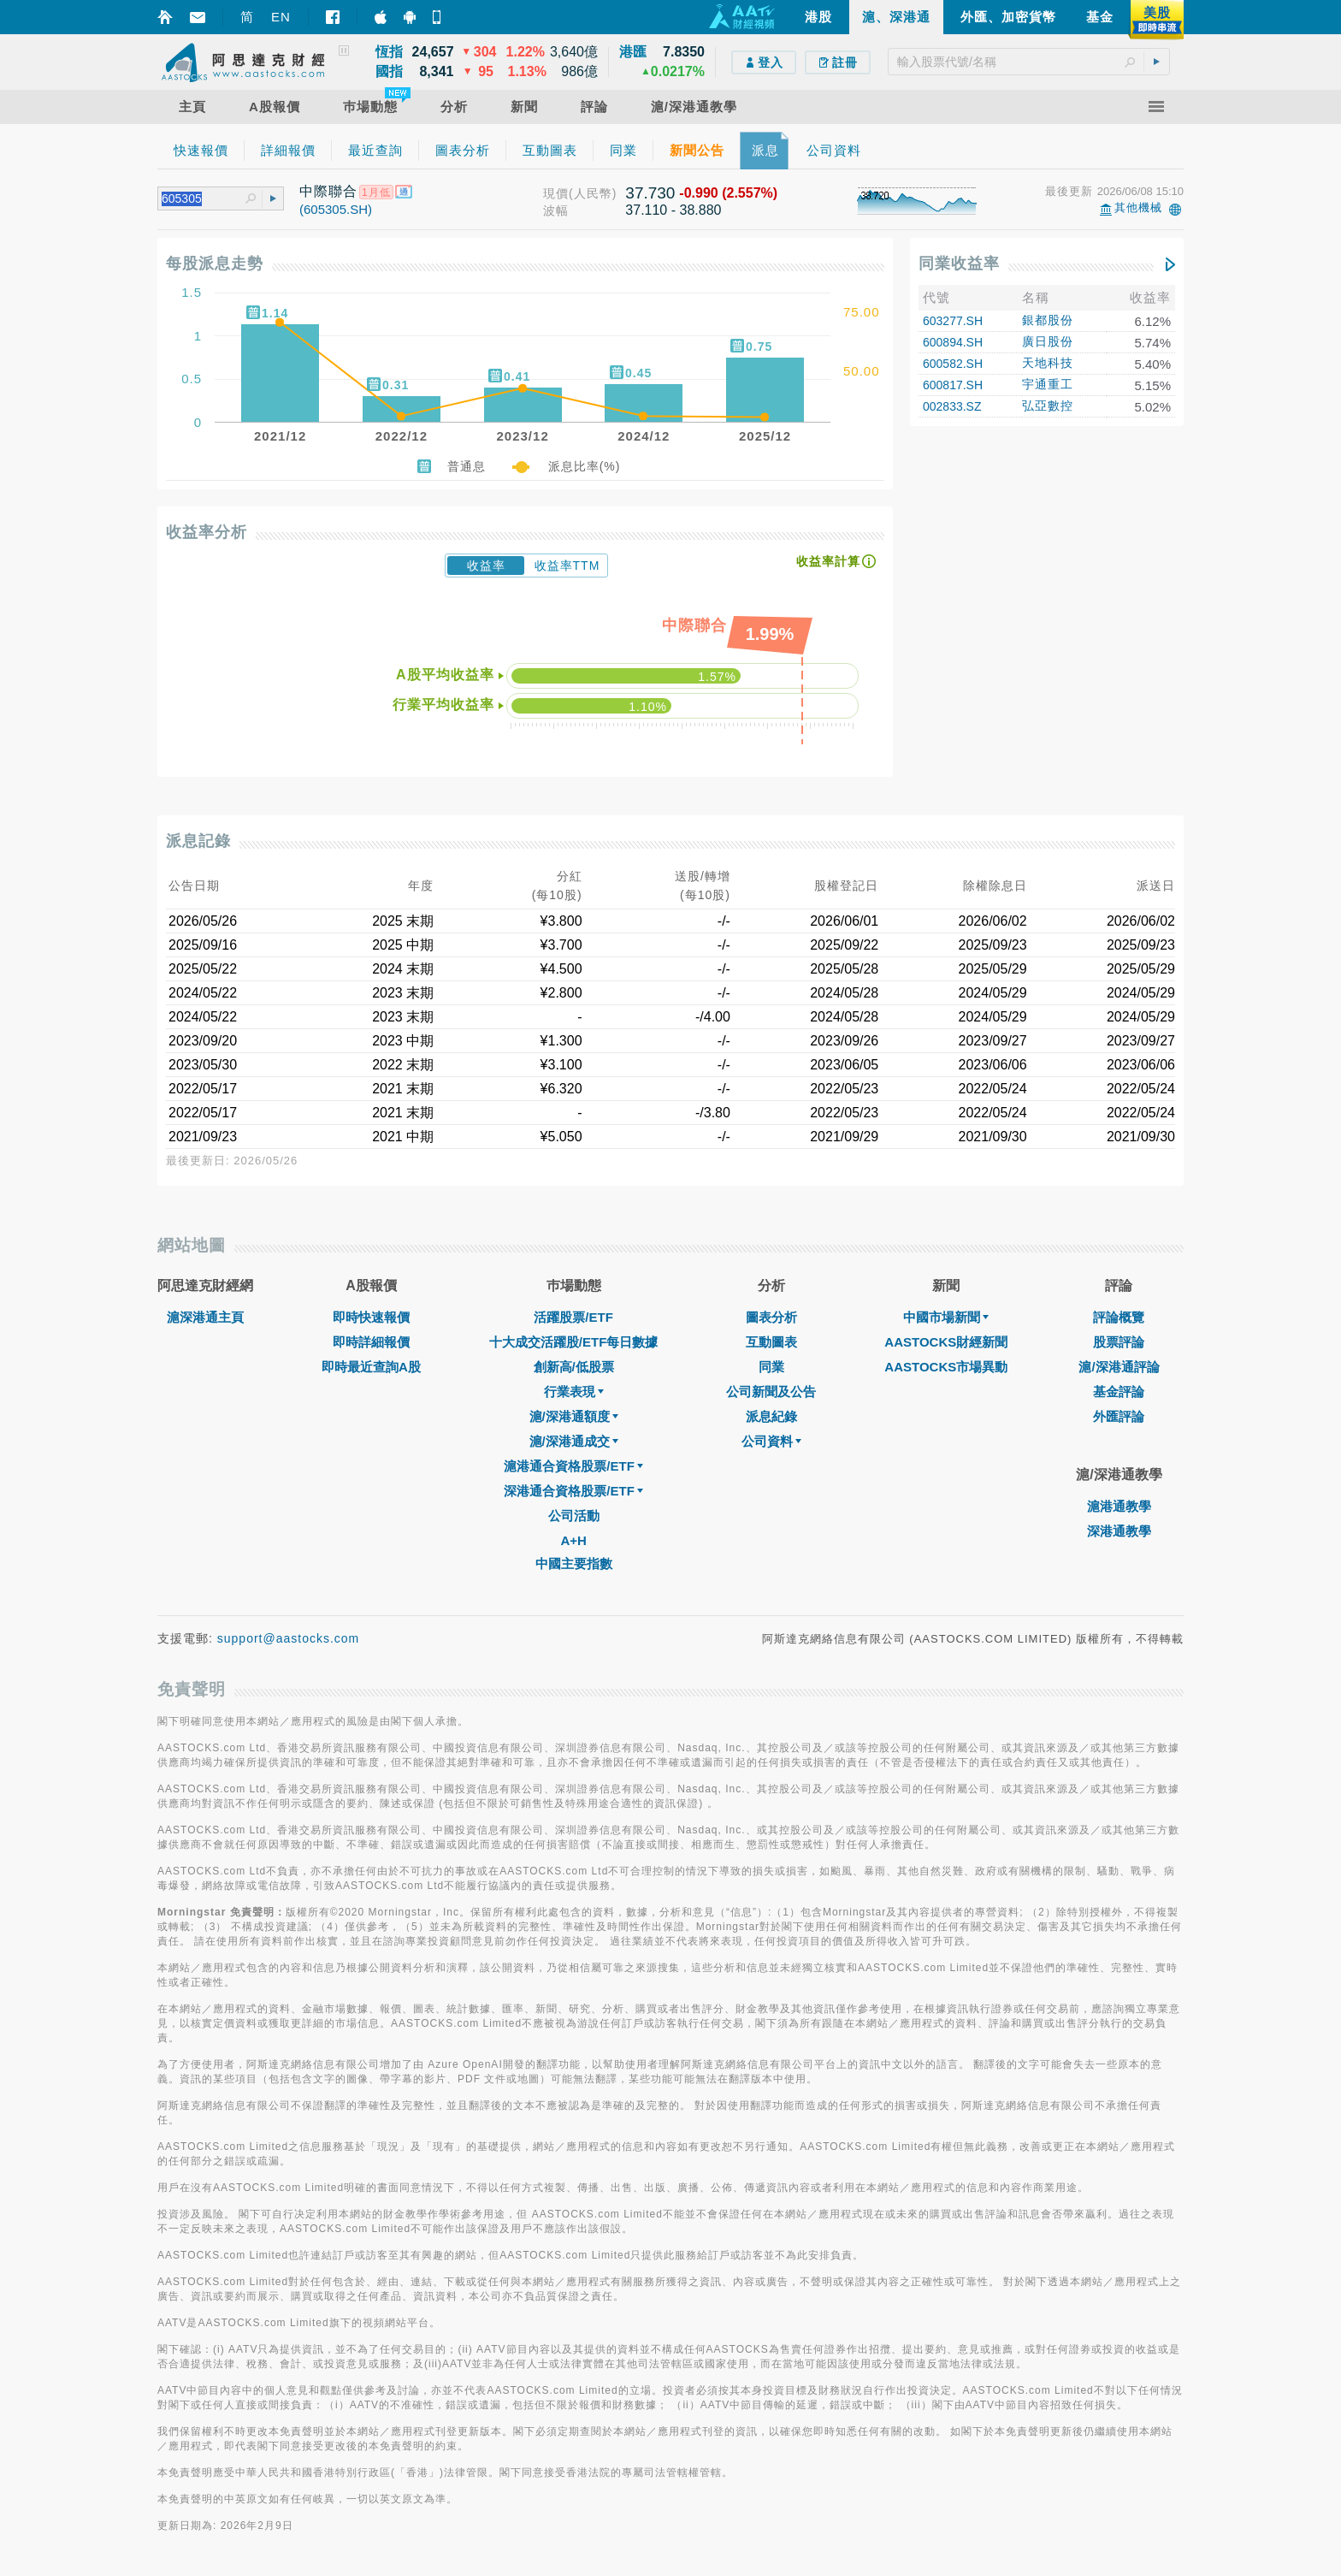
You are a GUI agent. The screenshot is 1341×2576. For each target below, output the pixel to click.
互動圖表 (771, 1342)
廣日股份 (1047, 341)
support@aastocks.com (288, 1638)
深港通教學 (1119, 1531)
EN (281, 16)
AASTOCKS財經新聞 (945, 1342)
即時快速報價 (371, 1317)
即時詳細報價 (371, 1342)
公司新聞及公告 (771, 1391)
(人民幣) (593, 193)
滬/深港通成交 (573, 1441)
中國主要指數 (573, 1563)
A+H (573, 1540)
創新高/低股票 (574, 1366)
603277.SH (953, 321)
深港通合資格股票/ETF (573, 1490)
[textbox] (1029, 61)
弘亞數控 (1047, 405)
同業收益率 (959, 263)
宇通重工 (1047, 384)
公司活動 (574, 1515)
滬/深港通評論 (1118, 1366)
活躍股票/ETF (573, 1317)
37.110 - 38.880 (673, 210)
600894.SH (953, 342)
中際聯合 (328, 191)
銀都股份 (1047, 320)
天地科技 (1047, 363)
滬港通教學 (1119, 1506)
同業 (771, 1366)
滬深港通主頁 (205, 1317)
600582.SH (953, 363)
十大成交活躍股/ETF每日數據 (574, 1342)
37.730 (650, 193)
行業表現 (574, 1391)
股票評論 (1118, 1342)
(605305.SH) (335, 209)
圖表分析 (771, 1317)
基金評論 (1118, 1391)
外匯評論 (1118, 1416)
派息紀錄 (771, 1416)
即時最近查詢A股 (371, 1366)
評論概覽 (1118, 1317)
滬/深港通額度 (573, 1416)
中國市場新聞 (946, 1317)
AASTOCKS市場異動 (945, 1366)
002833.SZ (952, 406)
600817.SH (953, 385)
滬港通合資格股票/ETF (573, 1466)
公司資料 (771, 1441)
